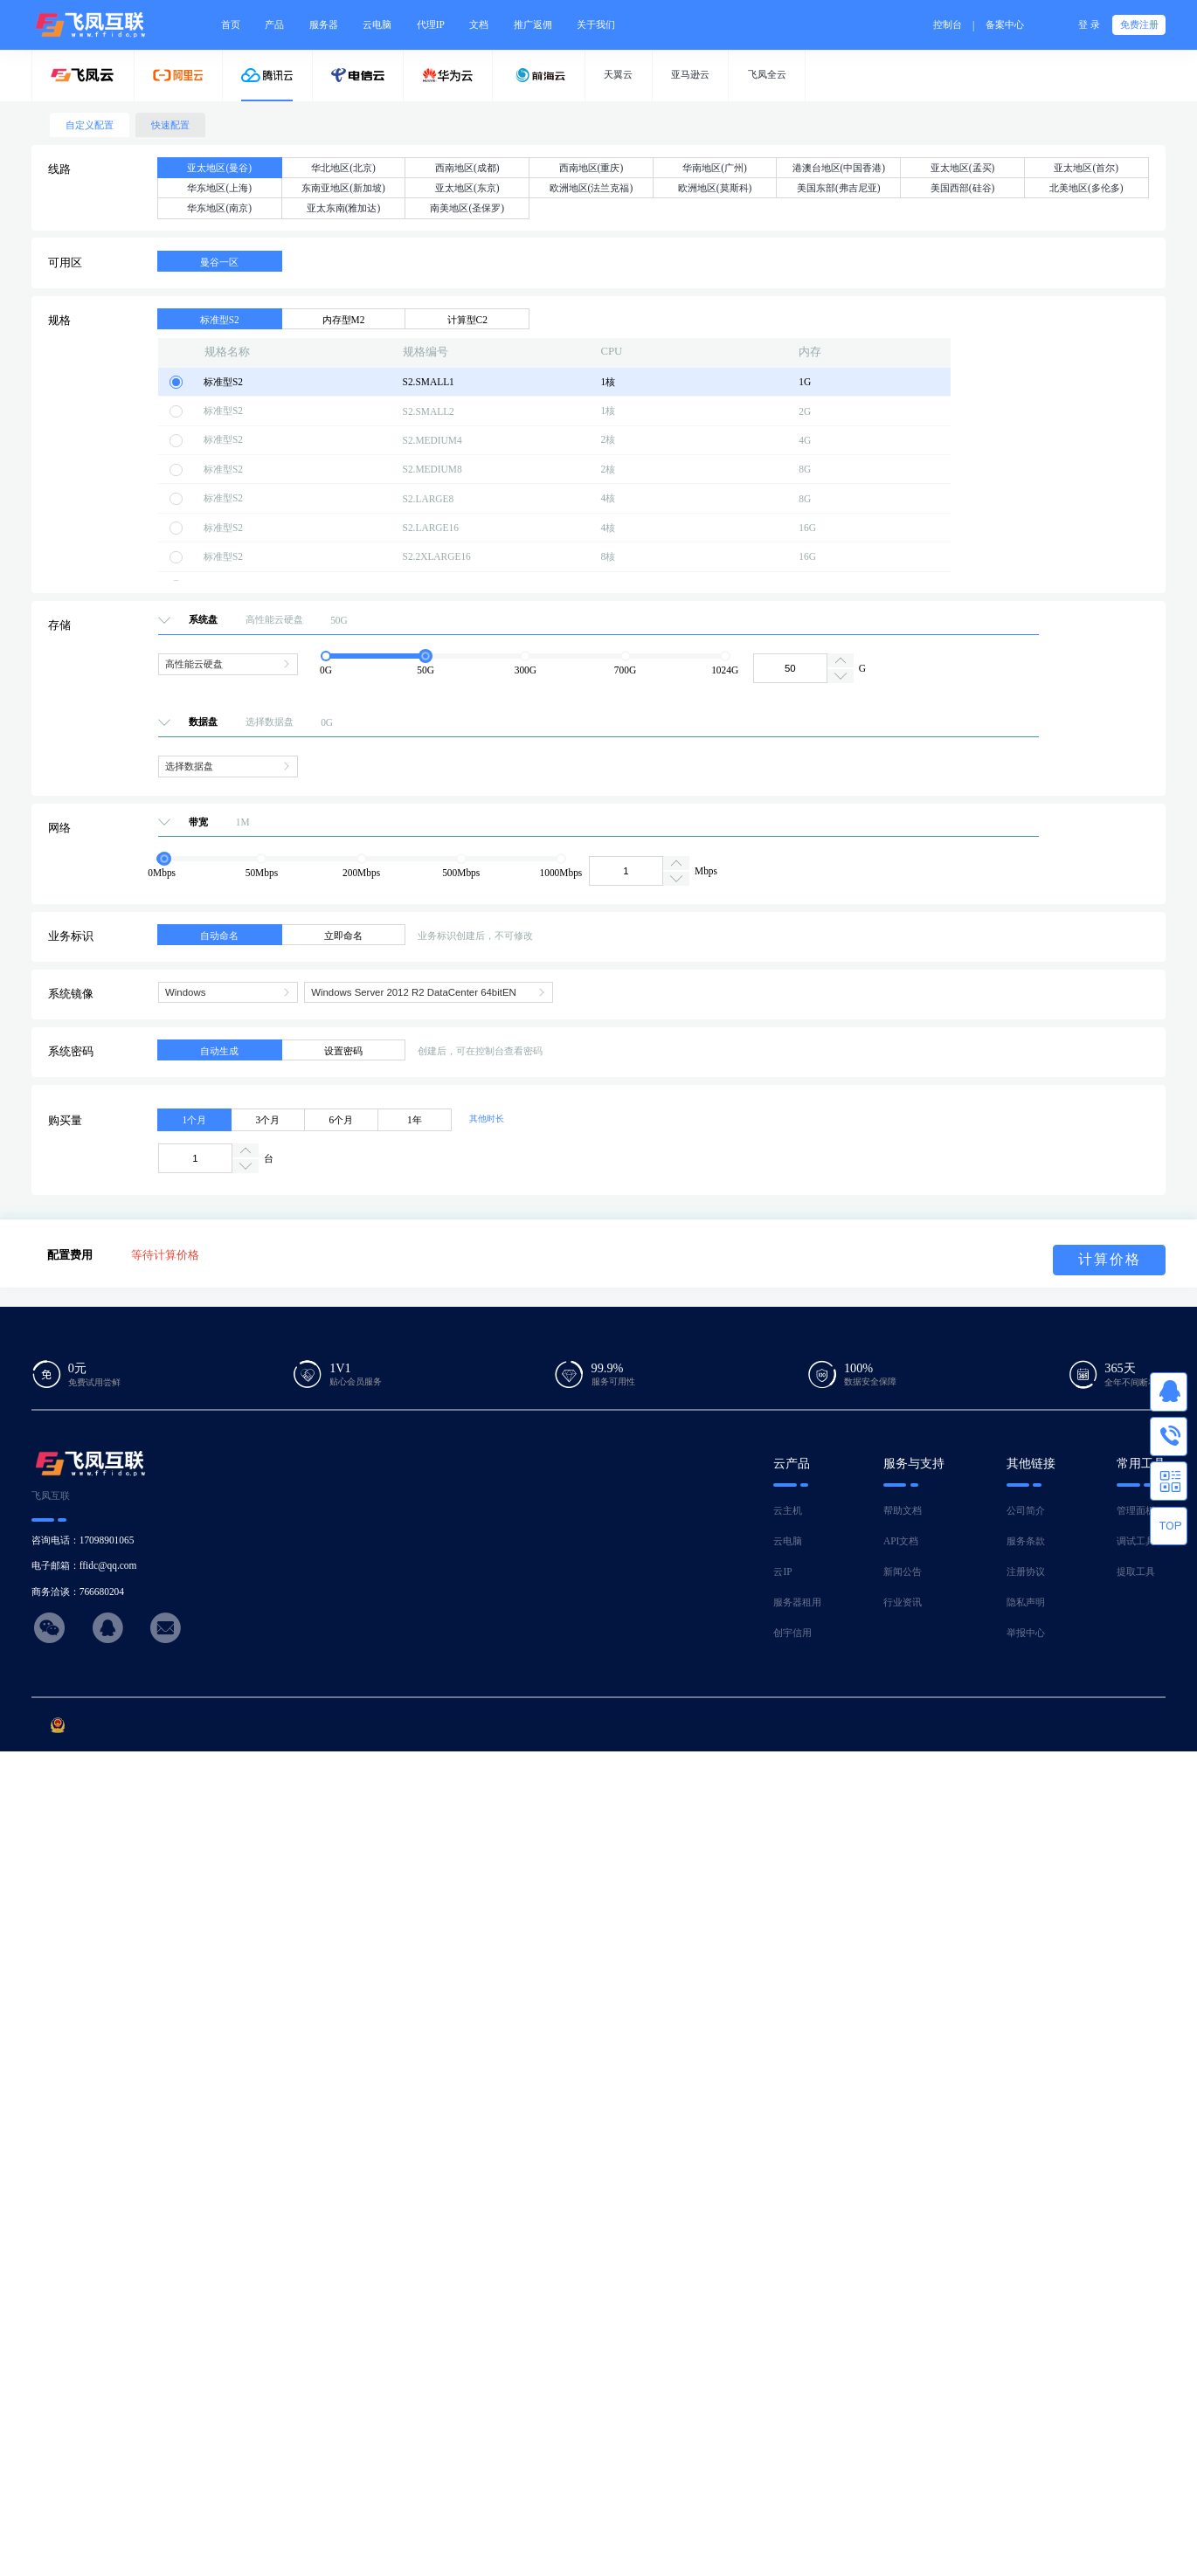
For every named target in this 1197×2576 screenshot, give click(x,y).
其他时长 (486, 1118)
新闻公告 (902, 1571)
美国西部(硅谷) (963, 188)
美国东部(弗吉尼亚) (839, 188)
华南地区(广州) (714, 167)
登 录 (1089, 24)
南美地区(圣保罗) (467, 208)
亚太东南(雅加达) (344, 208)
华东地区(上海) (219, 188)
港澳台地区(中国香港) (839, 167)
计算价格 (1109, 1259)
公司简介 (1026, 1510)
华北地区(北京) (343, 167)
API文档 (900, 1541)
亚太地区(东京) (467, 188)
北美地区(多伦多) (1086, 188)
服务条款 (1026, 1541)
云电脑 (787, 1541)
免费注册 (1139, 24)
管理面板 (1136, 1510)
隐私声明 (1026, 1602)
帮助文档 (902, 1510)
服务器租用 (797, 1602)
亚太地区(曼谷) (219, 167)
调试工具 (1136, 1541)
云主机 (787, 1510)
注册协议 (1026, 1571)
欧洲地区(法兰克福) (591, 188)
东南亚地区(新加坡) (343, 188)
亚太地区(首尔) (1086, 167)
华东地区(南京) (219, 208)
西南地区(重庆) (591, 167)
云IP (782, 1571)
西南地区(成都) (467, 167)
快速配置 (170, 125)
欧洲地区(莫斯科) (715, 188)
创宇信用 (792, 1632)
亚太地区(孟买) (963, 167)
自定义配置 (90, 125)
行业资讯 (902, 1602)
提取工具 (1136, 1571)
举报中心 (1026, 1632)
